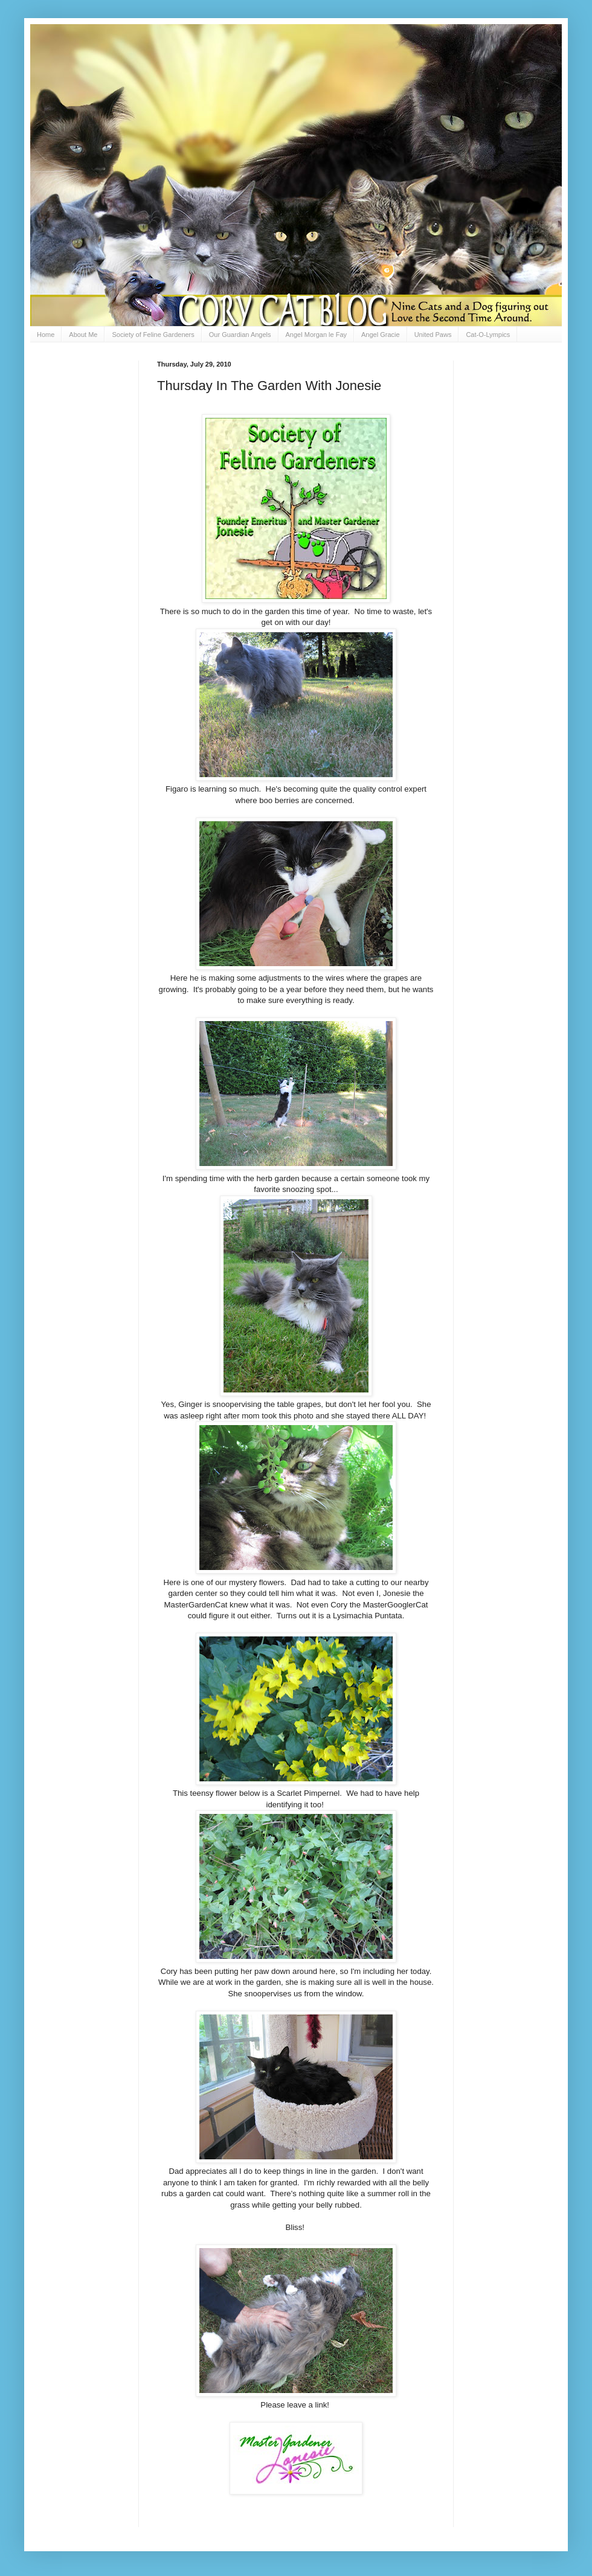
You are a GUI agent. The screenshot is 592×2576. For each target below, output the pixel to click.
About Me (83, 334)
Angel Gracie (380, 334)
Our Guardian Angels (240, 334)
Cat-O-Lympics (488, 334)
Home (45, 334)
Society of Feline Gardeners (153, 334)
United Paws (433, 334)
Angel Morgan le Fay (316, 334)
